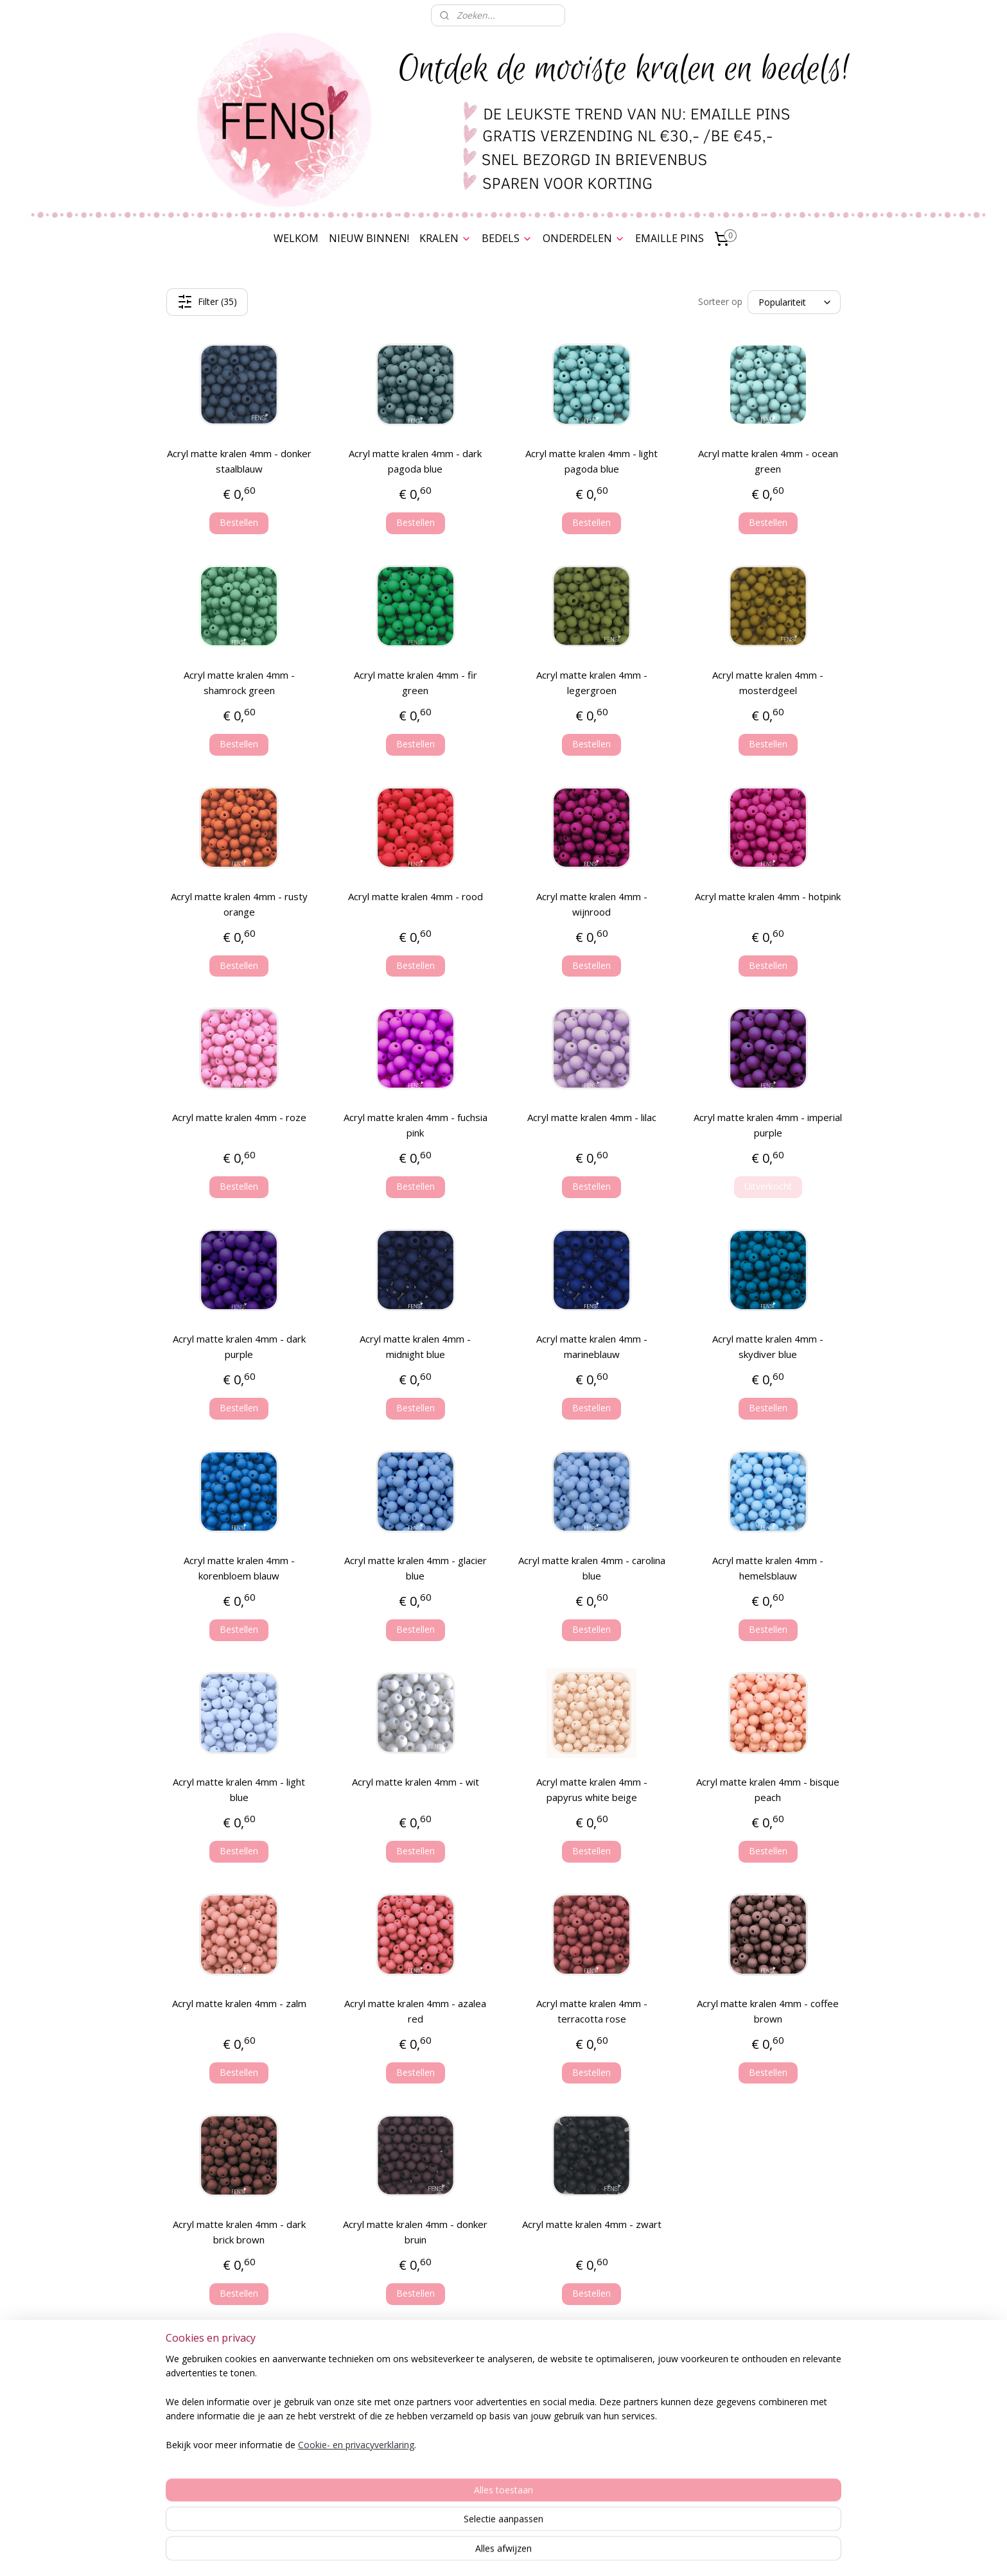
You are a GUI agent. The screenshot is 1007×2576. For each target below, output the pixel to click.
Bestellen (239, 522)
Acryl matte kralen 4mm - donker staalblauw (239, 461)
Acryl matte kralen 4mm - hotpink (768, 896)
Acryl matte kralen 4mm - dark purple (239, 1346)
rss (495, 2552)
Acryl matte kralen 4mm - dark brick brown (239, 2232)
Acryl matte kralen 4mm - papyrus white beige (591, 1789)
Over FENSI (786, 2423)
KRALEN (445, 238)
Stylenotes (621, 2413)
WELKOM (296, 238)
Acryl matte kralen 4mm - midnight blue (415, 1346)
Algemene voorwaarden (221, 2413)
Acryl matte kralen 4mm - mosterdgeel (767, 682)
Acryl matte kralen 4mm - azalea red (415, 2011)
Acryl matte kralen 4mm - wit (415, 1781)
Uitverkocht (768, 1186)
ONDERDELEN (584, 238)
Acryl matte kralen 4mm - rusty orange (239, 904)
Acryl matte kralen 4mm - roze (239, 1117)
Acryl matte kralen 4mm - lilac (591, 1117)
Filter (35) (207, 301)
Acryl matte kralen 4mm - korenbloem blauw (239, 1568)
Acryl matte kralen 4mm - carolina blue (591, 1568)
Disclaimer (221, 2456)
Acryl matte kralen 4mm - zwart (591, 2224)
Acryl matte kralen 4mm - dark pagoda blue (415, 461)
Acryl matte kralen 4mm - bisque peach (767, 1789)
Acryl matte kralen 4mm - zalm (239, 2003)
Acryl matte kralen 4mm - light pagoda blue (591, 461)
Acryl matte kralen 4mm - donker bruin (415, 2232)
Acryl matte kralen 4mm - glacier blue (415, 1568)
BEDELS (507, 238)
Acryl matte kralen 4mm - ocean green (768, 461)
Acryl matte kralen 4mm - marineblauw (591, 1346)
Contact (221, 2485)
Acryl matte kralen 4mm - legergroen (591, 682)
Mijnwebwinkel (657, 2552)
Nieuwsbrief (786, 2438)
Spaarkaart (220, 2399)
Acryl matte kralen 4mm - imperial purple (768, 1125)
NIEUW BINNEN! (369, 238)
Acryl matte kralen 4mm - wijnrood (591, 904)
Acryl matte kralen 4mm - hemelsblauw (767, 1568)
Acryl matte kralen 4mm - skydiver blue (767, 1346)
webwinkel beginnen (545, 2552)
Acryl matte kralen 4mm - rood (415, 896)
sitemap (468, 2552)
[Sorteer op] (794, 302)
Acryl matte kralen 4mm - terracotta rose (591, 2011)
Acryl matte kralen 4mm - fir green (415, 682)
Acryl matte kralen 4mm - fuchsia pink (415, 1125)
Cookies (221, 2471)
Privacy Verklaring (221, 2428)
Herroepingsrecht (221, 2442)
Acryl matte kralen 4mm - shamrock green (239, 682)
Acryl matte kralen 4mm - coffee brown (768, 2011)
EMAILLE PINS (669, 238)
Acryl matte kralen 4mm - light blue (239, 1789)
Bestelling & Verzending (221, 2385)
